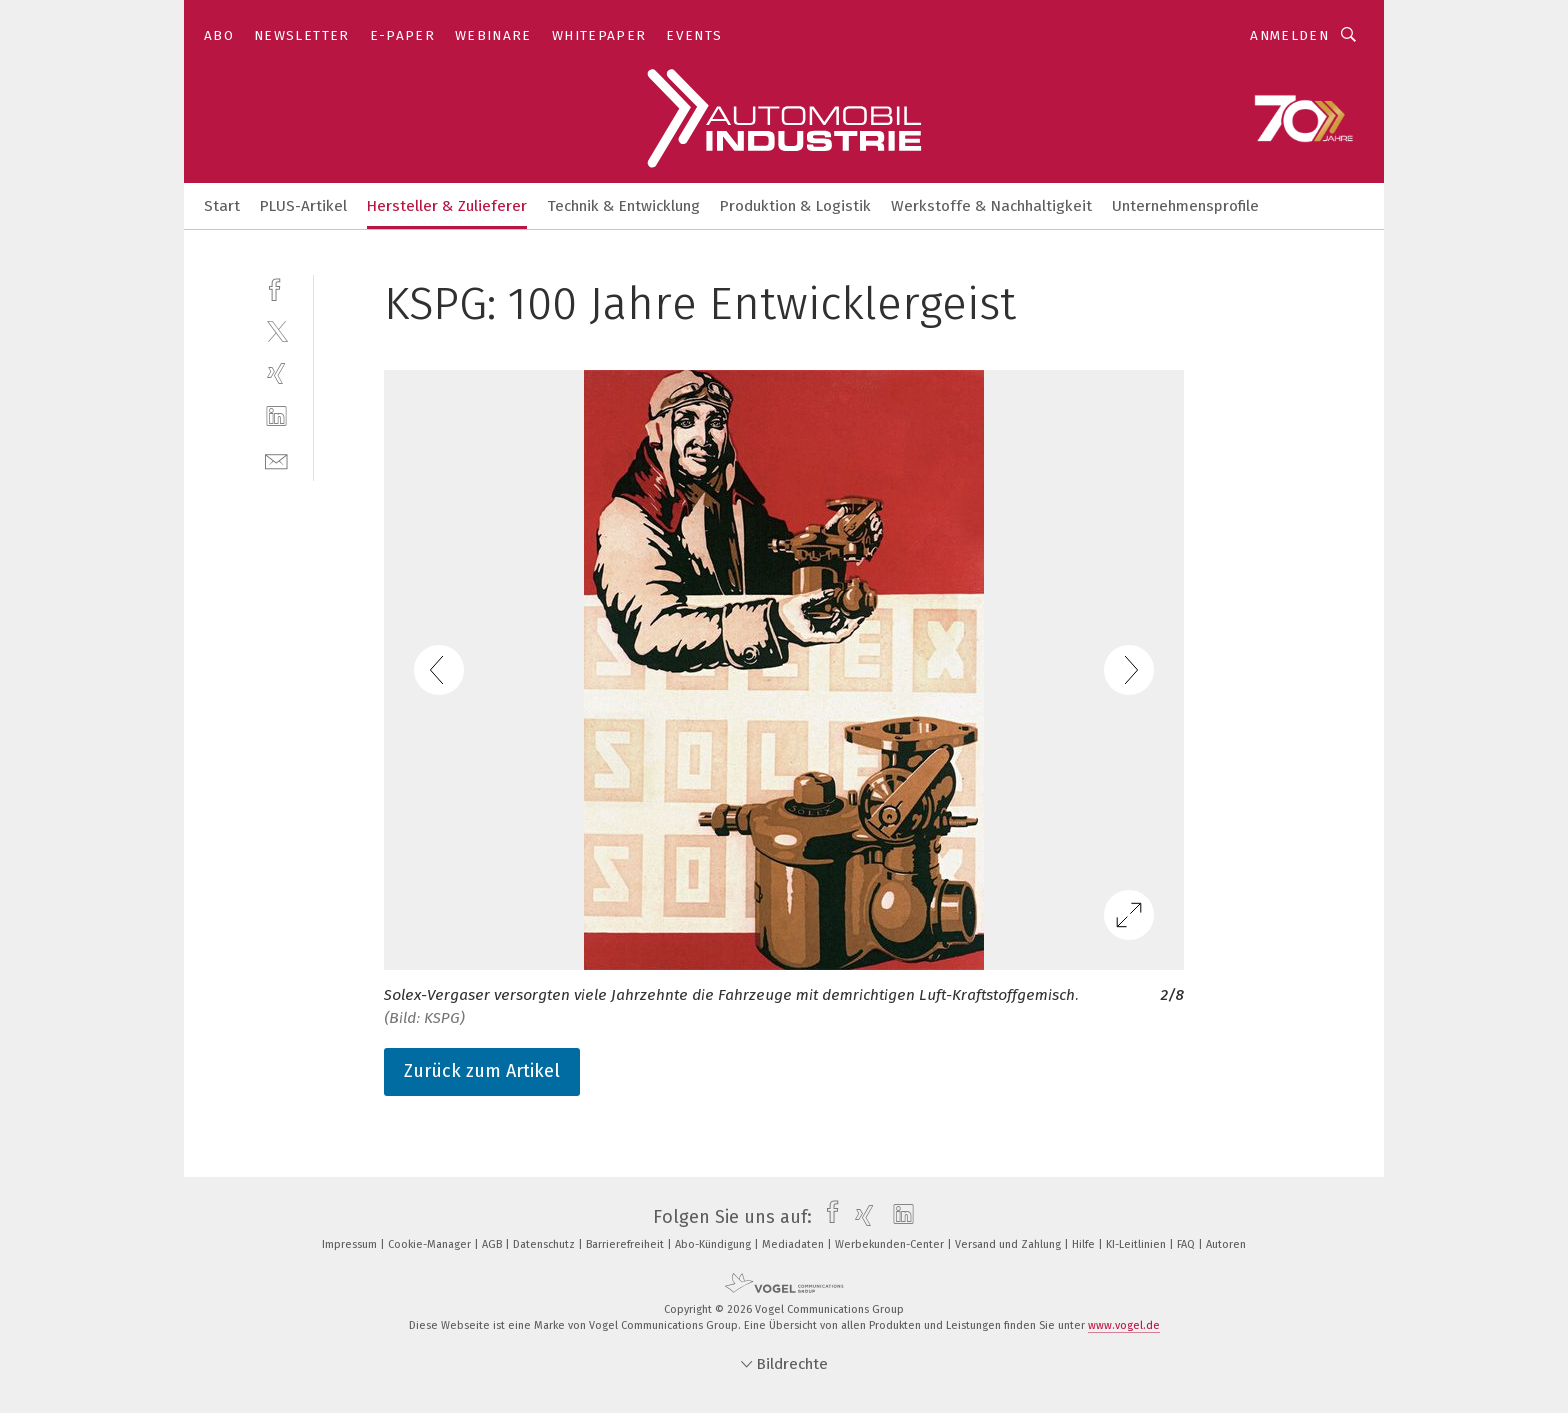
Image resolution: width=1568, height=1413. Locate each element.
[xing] (276, 373)
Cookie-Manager (431, 1244)
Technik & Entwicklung (623, 206)
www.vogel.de (1124, 1325)
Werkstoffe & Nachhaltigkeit (991, 206)
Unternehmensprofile (1185, 206)
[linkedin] (276, 416)
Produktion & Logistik (795, 206)
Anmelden (1289, 35)
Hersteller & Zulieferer (447, 206)
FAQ (1187, 1244)
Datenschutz (545, 1244)
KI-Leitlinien (1137, 1244)
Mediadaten (794, 1244)
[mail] (276, 459)
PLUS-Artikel (303, 206)
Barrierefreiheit (626, 1244)
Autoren (1226, 1244)
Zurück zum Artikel (482, 1071)
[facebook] (276, 287)
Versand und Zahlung (1009, 1244)
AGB (493, 1244)
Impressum (351, 1244)
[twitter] (276, 330)
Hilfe (1085, 1244)
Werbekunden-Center (891, 1244)
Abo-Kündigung (714, 1244)
